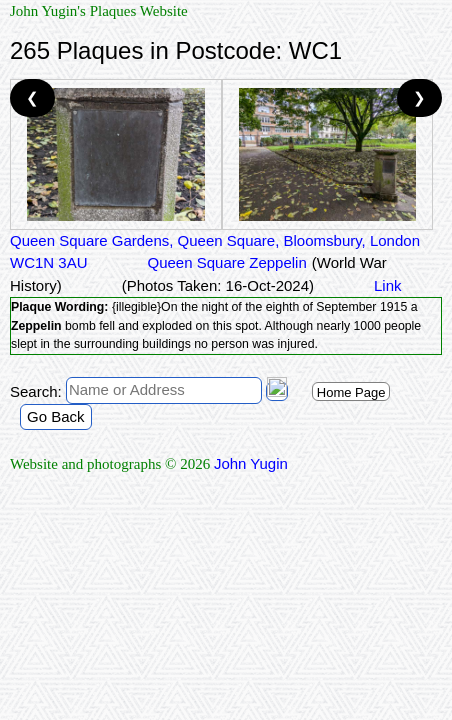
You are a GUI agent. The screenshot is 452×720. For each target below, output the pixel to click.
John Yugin (251, 463)
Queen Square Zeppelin (227, 262)
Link (388, 285)
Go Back (56, 416)
